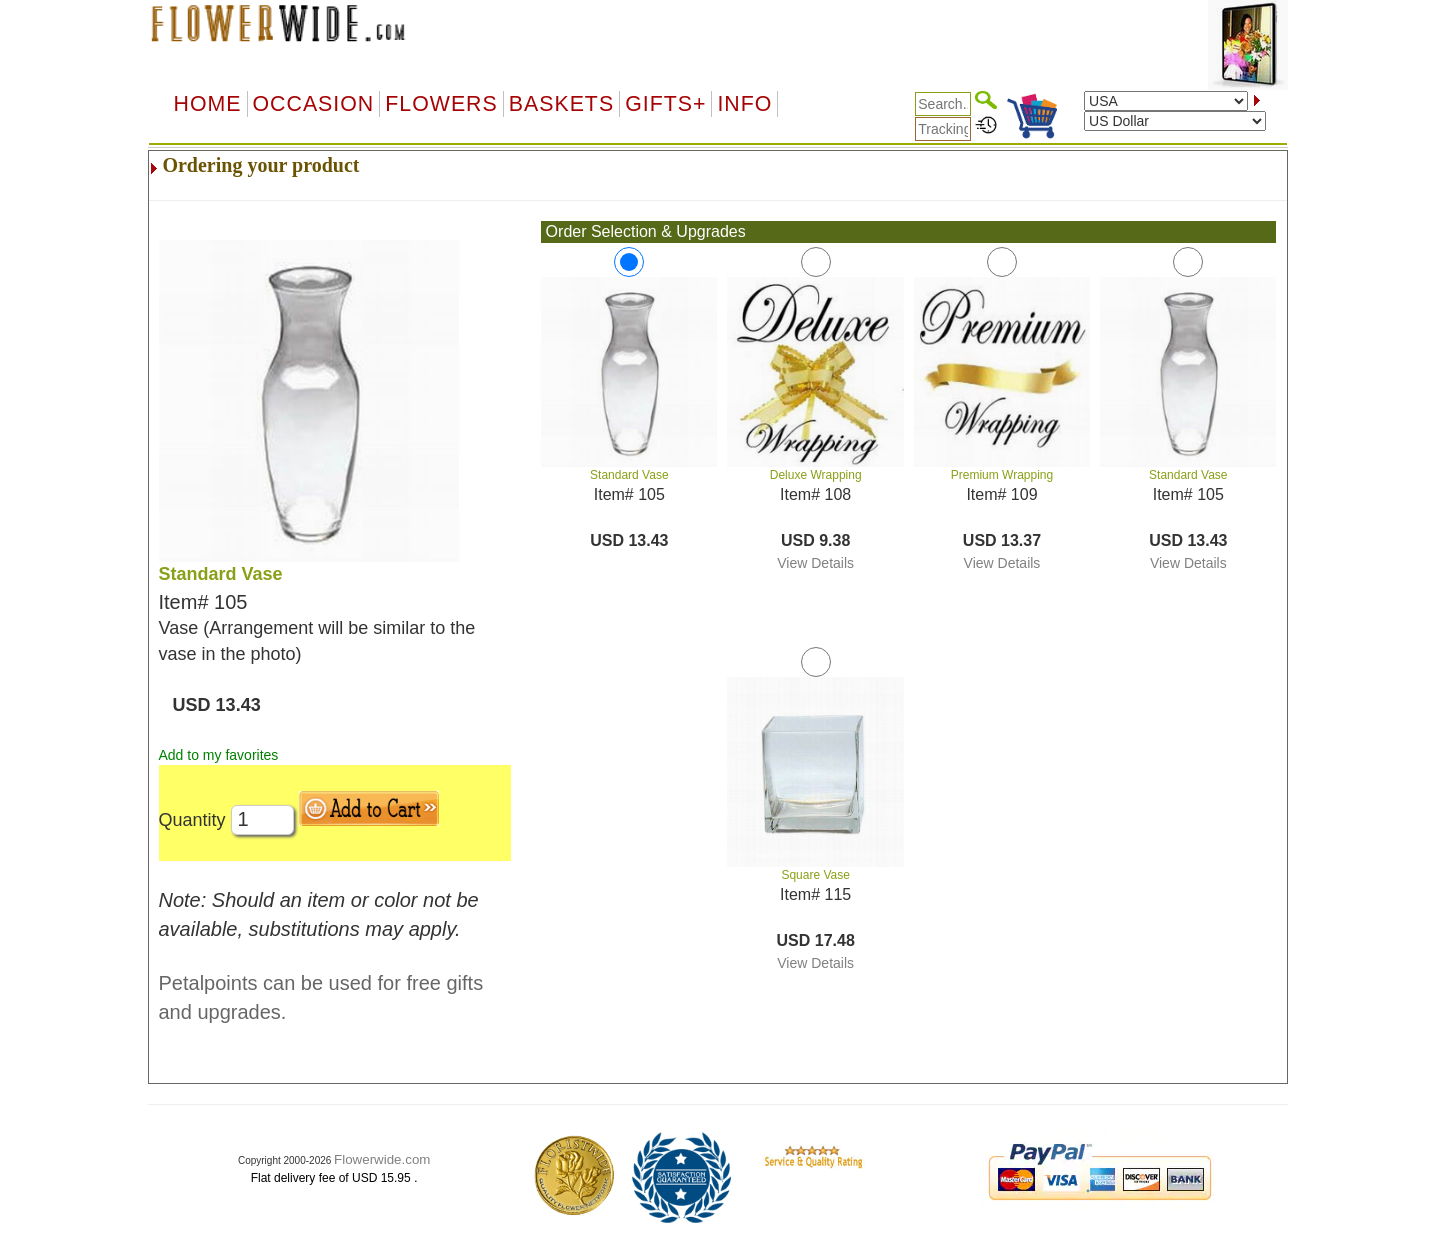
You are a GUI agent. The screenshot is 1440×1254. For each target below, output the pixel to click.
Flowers (441, 104)
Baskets (561, 104)
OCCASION (314, 104)
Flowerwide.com (382, 1159)
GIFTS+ (665, 104)
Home (208, 104)
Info (744, 104)
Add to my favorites (219, 755)
